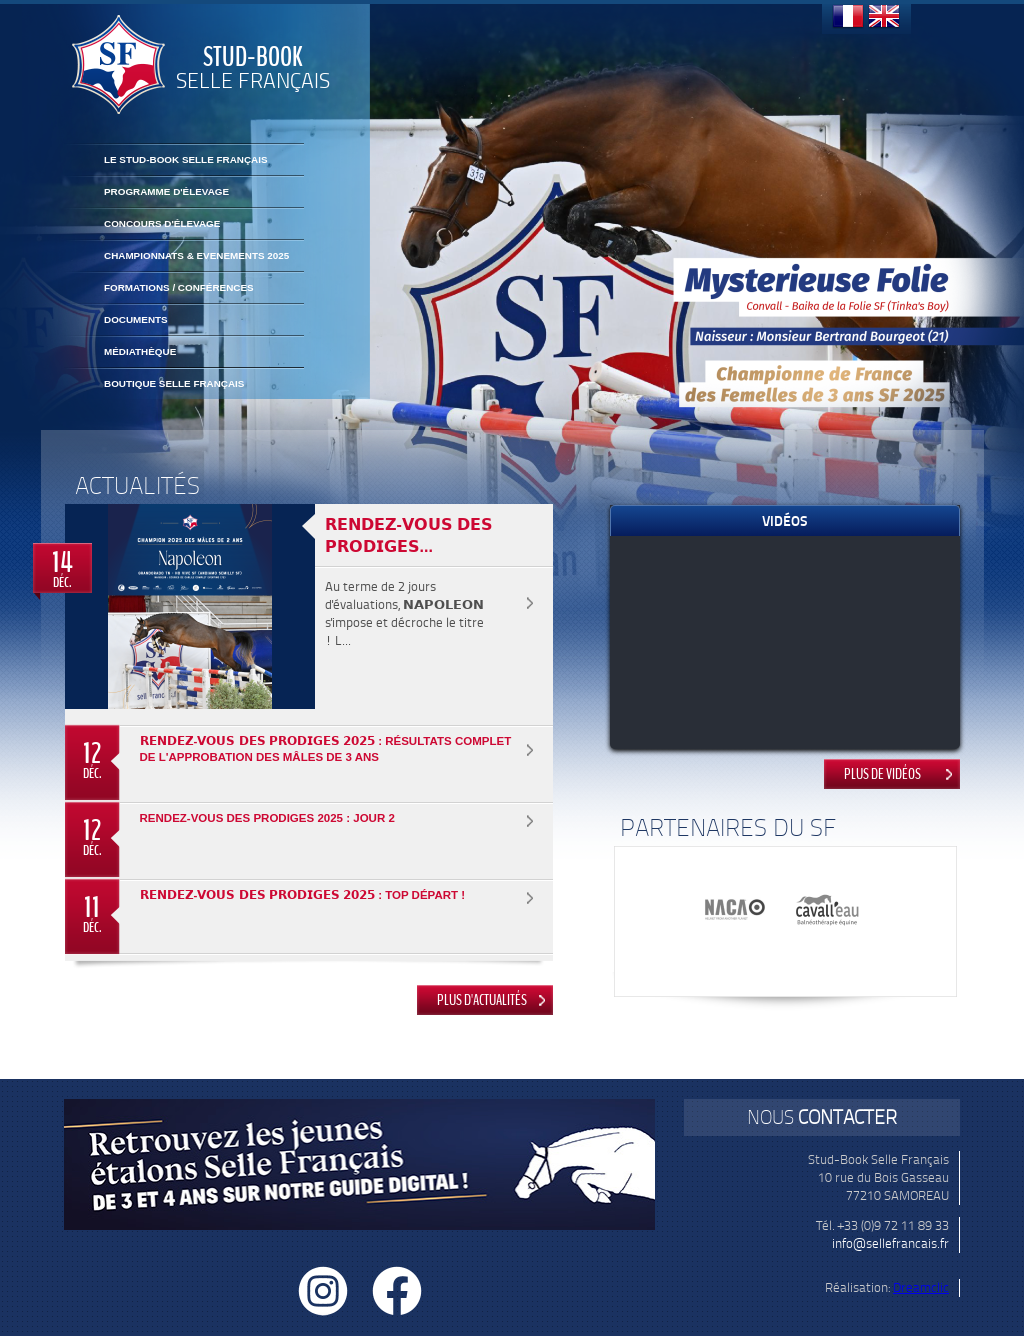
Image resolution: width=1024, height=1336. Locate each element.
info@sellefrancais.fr (890, 1243)
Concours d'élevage (162, 223)
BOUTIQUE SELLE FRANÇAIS (174, 383)
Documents (136, 319)
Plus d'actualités (482, 1000)
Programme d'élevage (166, 191)
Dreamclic (921, 1287)
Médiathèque (140, 351)
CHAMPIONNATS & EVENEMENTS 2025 (196, 255)
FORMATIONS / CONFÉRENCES (179, 287)
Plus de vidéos (882, 774)
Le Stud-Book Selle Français (186, 159)
